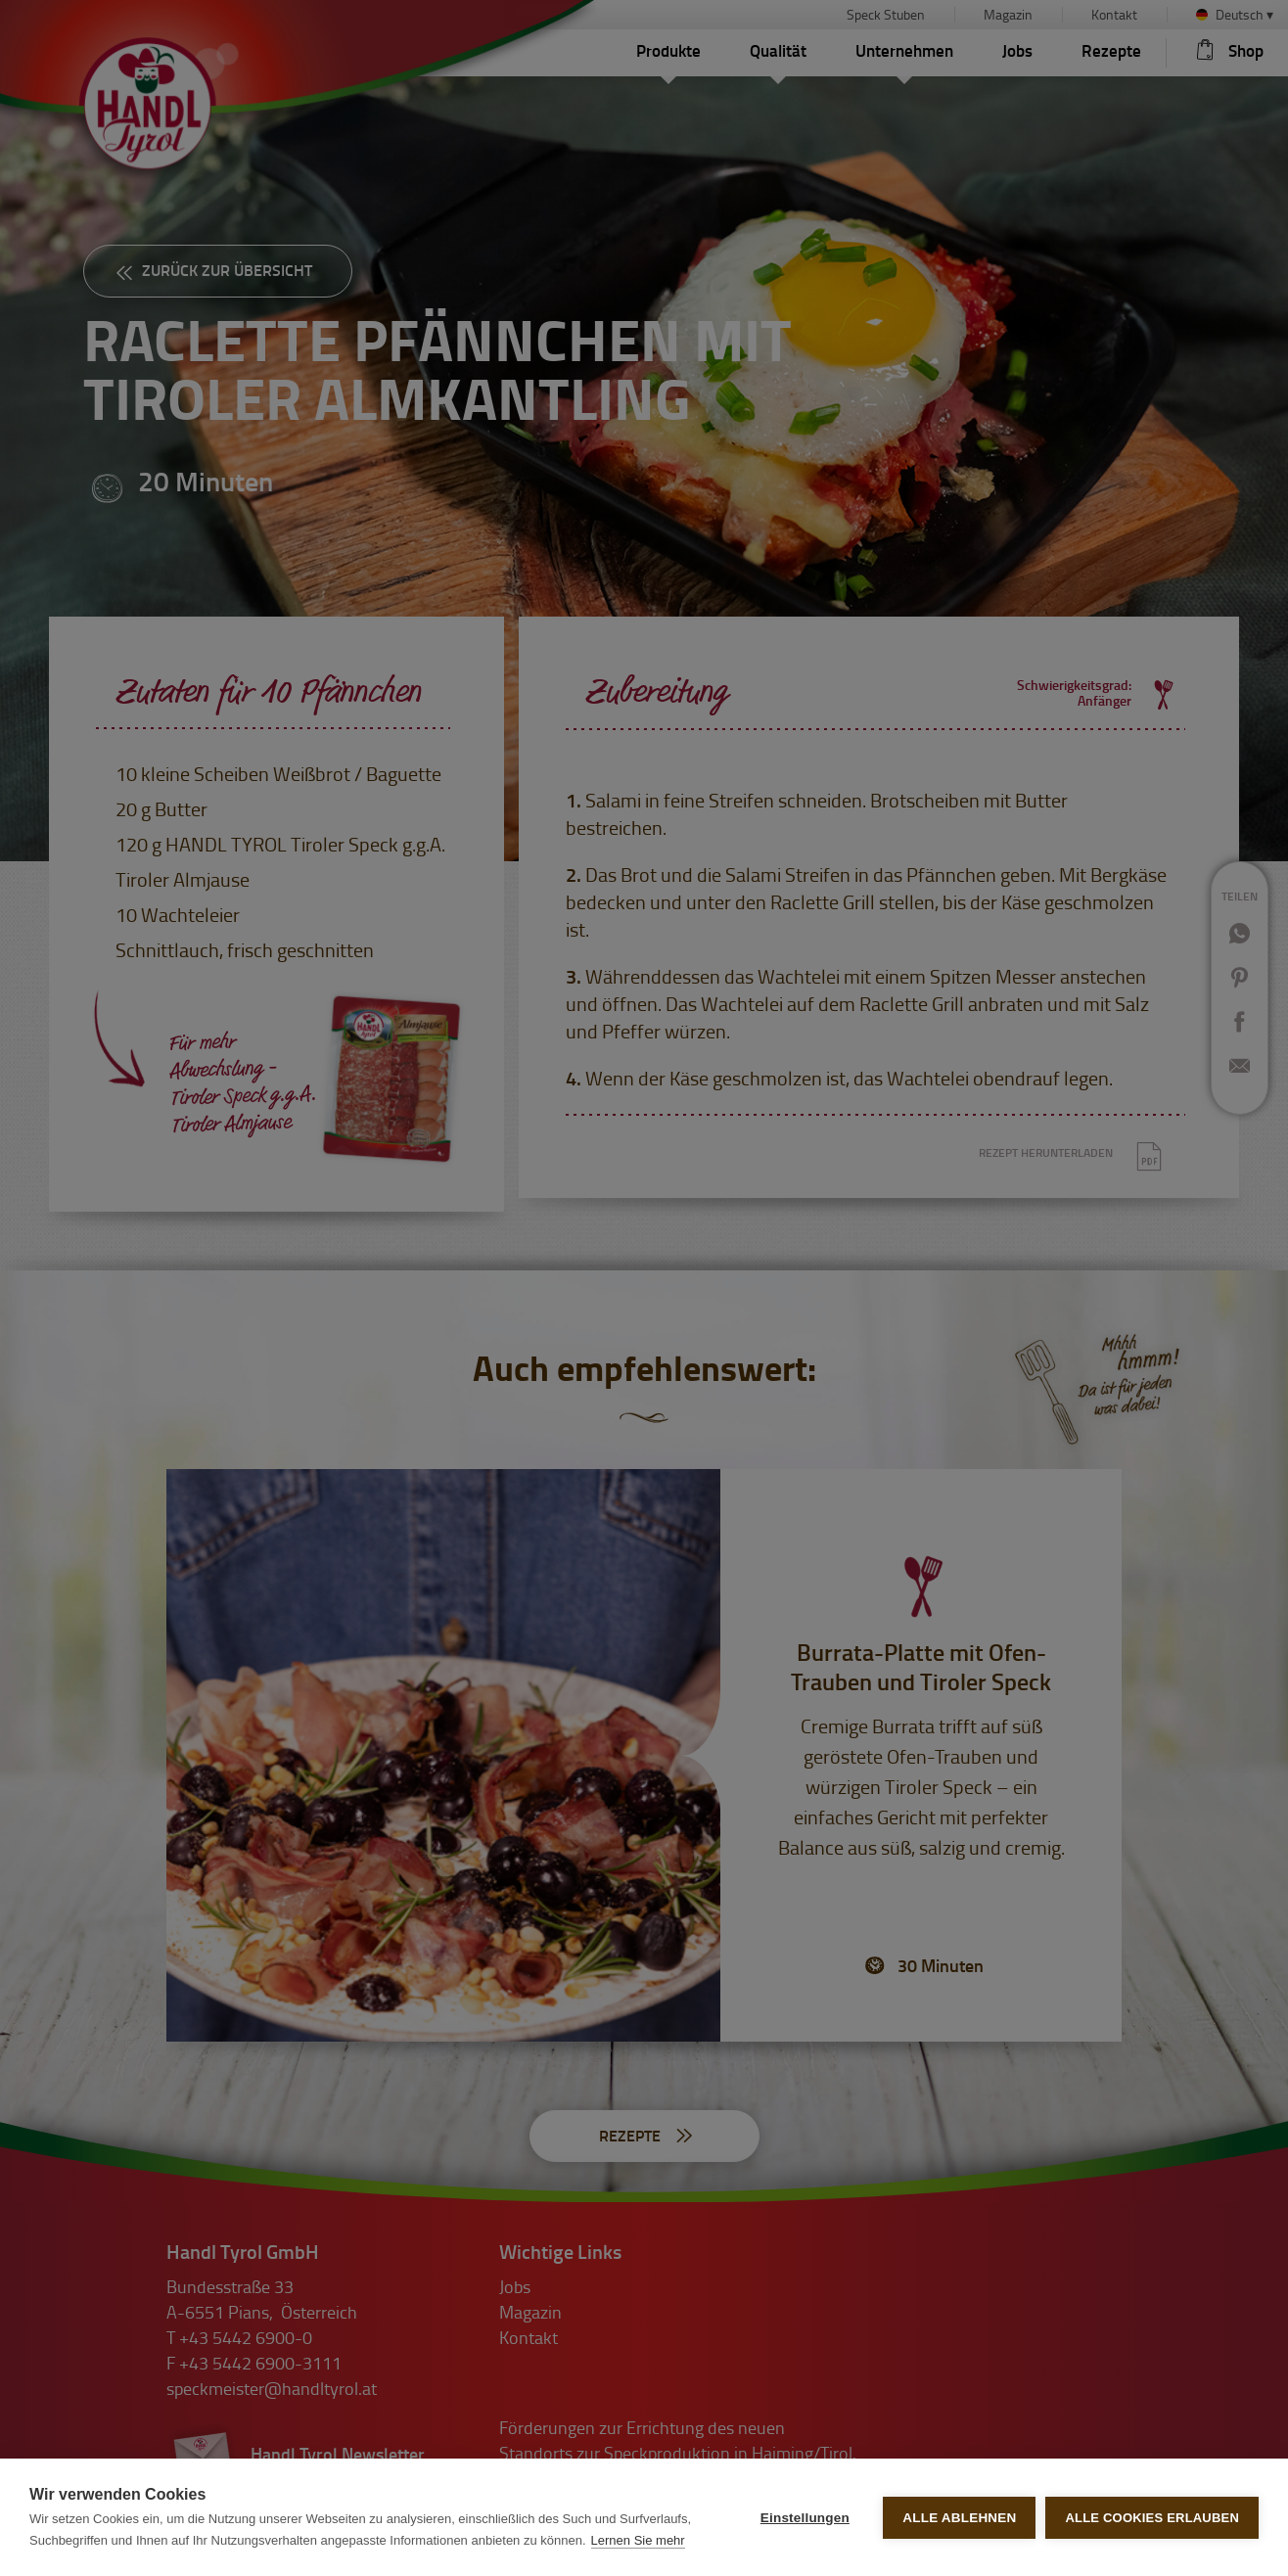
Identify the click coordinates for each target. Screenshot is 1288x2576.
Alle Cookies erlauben (1152, 2517)
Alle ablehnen (959, 2517)
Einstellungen (805, 2517)
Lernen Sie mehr (638, 2540)
